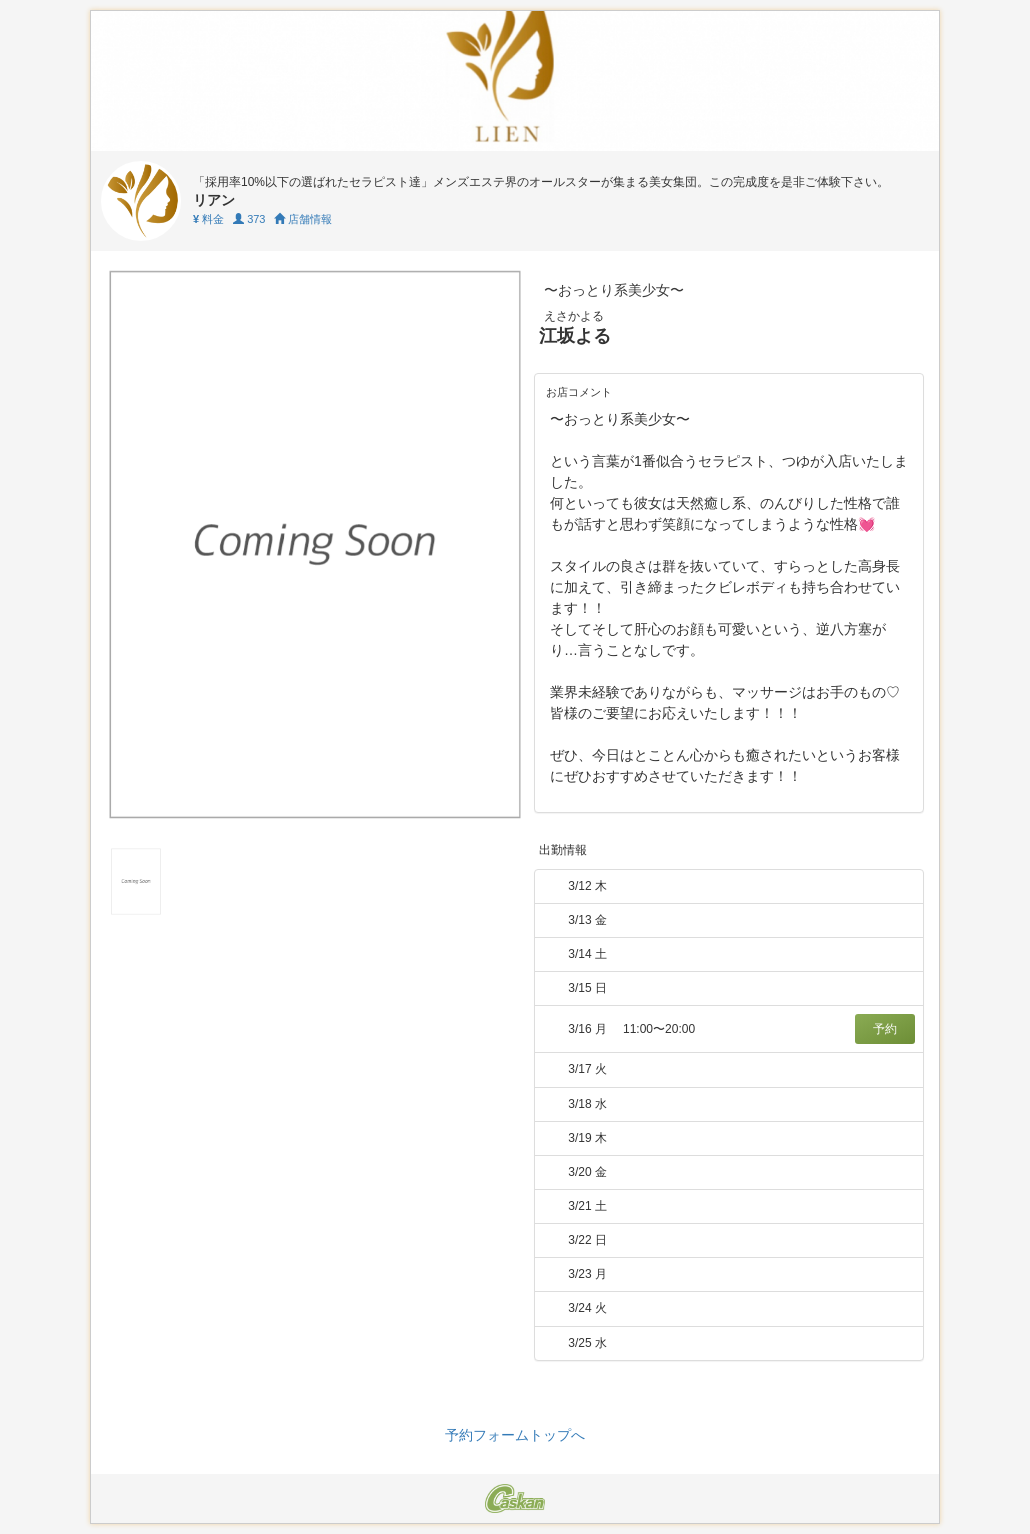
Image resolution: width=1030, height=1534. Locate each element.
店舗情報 (303, 219)
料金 (208, 219)
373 (249, 219)
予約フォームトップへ (515, 1435)
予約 (885, 1029)
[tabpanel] (315, 544)
